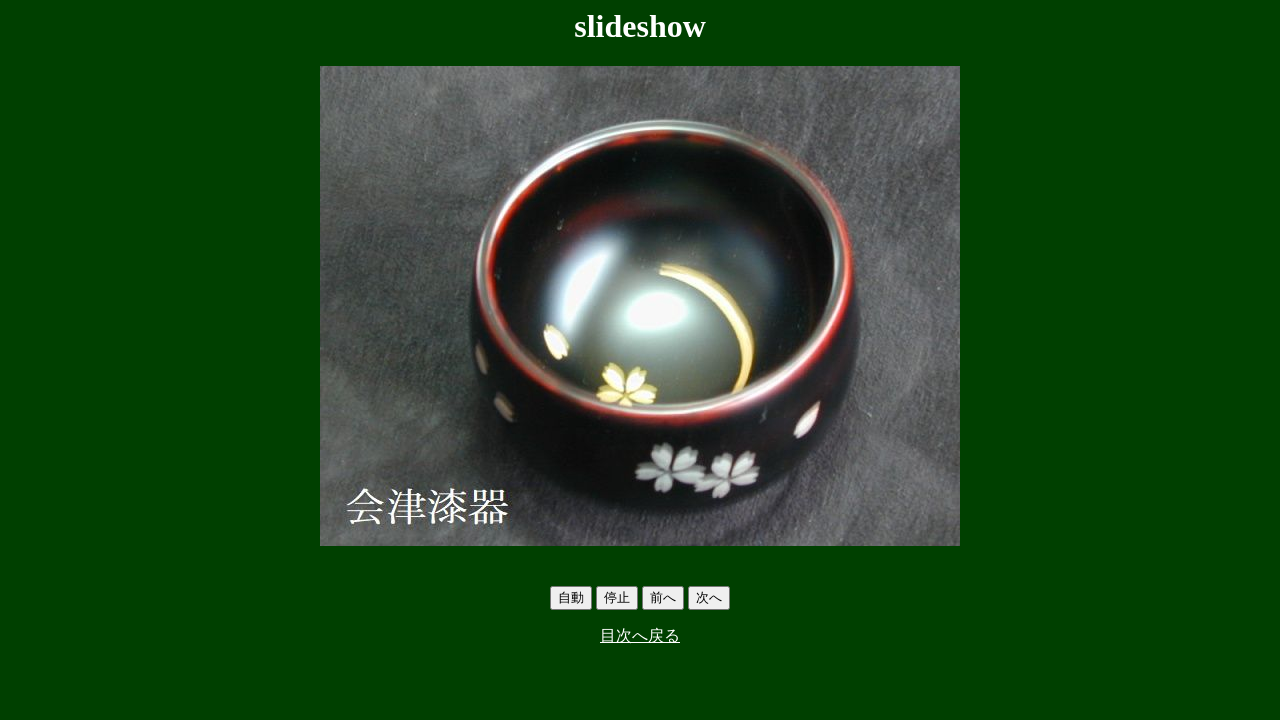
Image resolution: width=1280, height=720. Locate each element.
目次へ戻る (640, 635)
